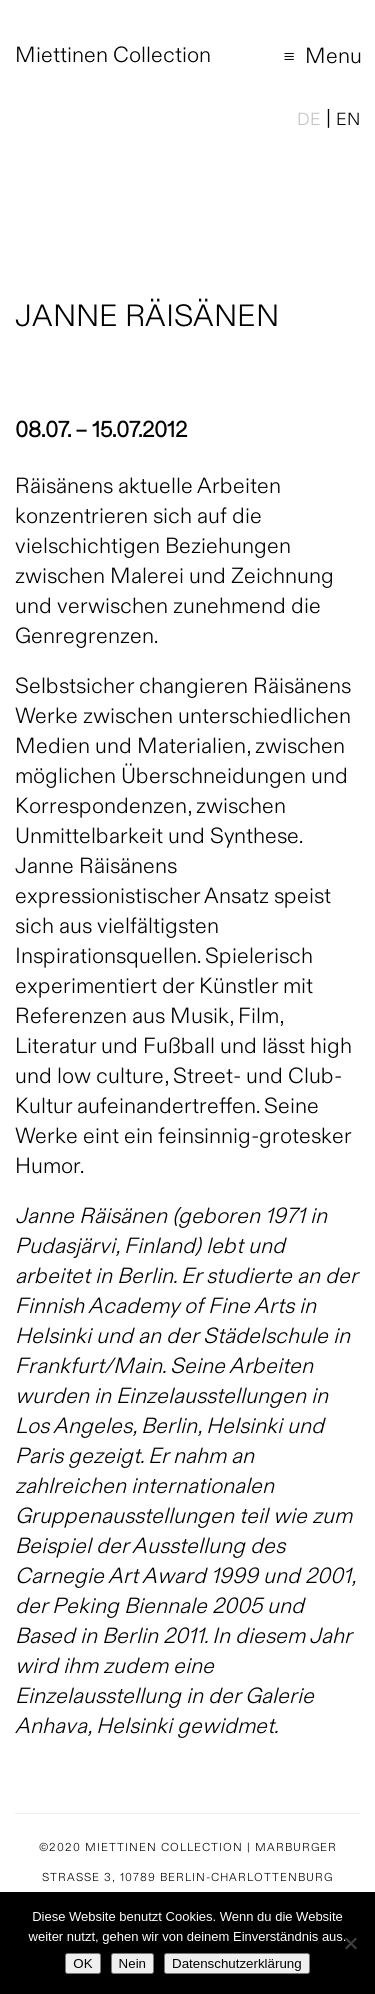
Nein (132, 1963)
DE (309, 121)
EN (348, 121)
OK (82, 1963)
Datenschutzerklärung (237, 1963)
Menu (310, 60)
